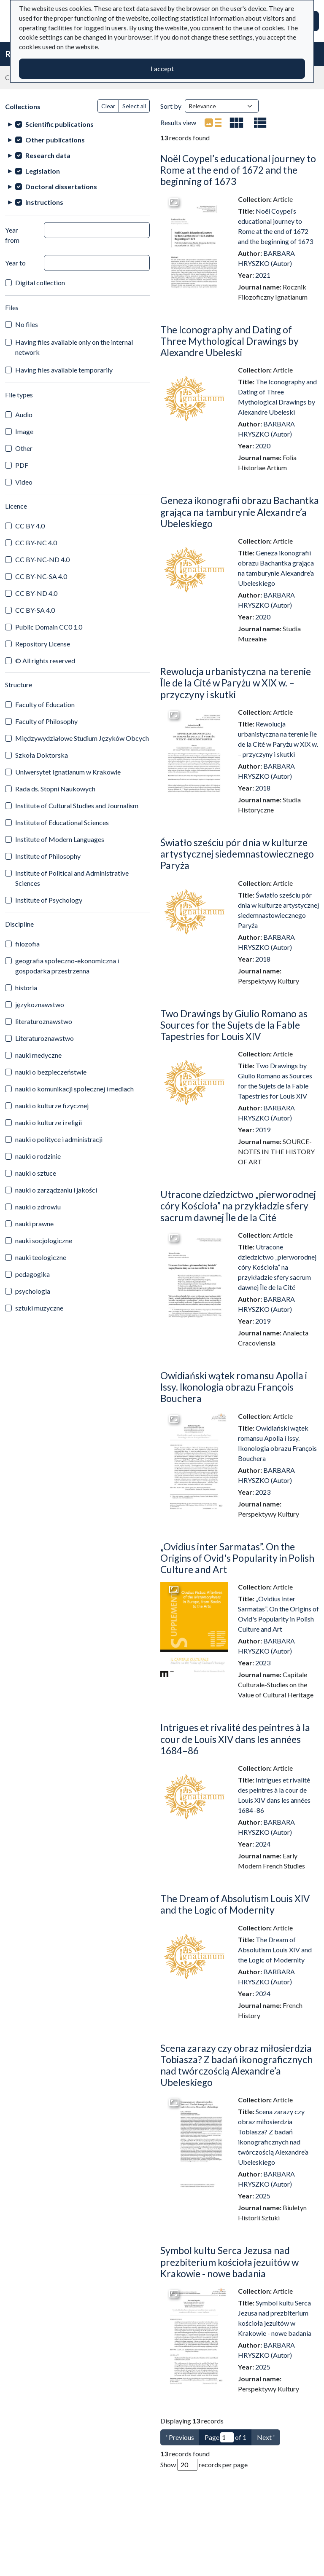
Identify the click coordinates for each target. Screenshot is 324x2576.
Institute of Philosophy (48, 856)
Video (23, 482)
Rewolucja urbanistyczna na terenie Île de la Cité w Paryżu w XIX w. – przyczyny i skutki (235, 683)
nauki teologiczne (40, 1257)
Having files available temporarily (64, 370)
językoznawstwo (39, 1004)
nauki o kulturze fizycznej (52, 1106)
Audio (23, 414)
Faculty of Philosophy (46, 721)
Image (24, 431)
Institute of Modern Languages (59, 839)
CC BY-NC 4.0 (36, 543)
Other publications (55, 140)
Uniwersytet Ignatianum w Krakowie (68, 772)
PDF (21, 465)
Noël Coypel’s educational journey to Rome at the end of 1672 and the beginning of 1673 (238, 170)
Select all (134, 106)
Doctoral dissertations (61, 186)
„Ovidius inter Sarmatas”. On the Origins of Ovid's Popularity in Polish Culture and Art (237, 1558)
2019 (262, 1130)
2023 (262, 1492)
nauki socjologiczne (43, 1240)
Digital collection (40, 283)
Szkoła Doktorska (41, 755)
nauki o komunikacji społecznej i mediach (74, 1089)
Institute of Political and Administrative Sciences (72, 878)
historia (26, 988)
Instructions (44, 202)
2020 (262, 446)
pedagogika (32, 1274)
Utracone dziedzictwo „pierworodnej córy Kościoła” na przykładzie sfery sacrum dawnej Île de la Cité (238, 1206)
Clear (108, 106)
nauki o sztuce (35, 1173)
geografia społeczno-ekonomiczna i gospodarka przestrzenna (67, 966)
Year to (15, 263)
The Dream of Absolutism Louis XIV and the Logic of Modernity (235, 1904)
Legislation (42, 171)
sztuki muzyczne (39, 1308)
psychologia (32, 1291)
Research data (47, 155)
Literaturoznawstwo (44, 1038)
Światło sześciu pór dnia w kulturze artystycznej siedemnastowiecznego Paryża (237, 854)
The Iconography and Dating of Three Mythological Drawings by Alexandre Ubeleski (229, 341)
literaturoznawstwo (43, 1021)
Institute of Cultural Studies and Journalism (76, 805)
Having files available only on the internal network (74, 347)
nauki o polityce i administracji (59, 1139)
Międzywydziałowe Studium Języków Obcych (82, 738)
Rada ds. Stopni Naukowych (55, 789)
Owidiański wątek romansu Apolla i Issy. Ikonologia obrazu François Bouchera (233, 1387)
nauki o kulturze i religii (48, 1122)
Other (23, 448)
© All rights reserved (45, 661)
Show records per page (204, 2465)
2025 (262, 2196)
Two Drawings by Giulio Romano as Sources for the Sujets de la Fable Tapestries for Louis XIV (234, 1025)
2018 (262, 788)
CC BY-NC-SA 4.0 (41, 576)
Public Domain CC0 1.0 (48, 627)
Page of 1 (225, 2437)
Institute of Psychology (48, 900)
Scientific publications (59, 124)
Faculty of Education (45, 704)
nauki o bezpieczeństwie (50, 1072)
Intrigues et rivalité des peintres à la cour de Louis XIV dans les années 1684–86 (235, 1739)
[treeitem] (77, 124)
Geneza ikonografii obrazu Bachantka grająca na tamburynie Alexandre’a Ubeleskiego (239, 512)
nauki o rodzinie (38, 1156)
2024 (262, 1844)
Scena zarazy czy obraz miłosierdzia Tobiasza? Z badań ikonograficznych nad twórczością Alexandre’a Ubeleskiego (236, 2065)
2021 (262, 275)
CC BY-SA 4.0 (35, 610)
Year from (12, 235)
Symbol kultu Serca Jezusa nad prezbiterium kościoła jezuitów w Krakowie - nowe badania (229, 2262)
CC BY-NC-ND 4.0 (42, 559)
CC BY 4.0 (30, 526)
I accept (162, 68)
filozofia (27, 944)
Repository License (42, 644)
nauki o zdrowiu (38, 1207)
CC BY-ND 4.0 (36, 593)
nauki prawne (34, 1224)
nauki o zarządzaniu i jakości (56, 1190)
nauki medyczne (38, 1055)
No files (26, 324)
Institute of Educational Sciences (62, 822)
